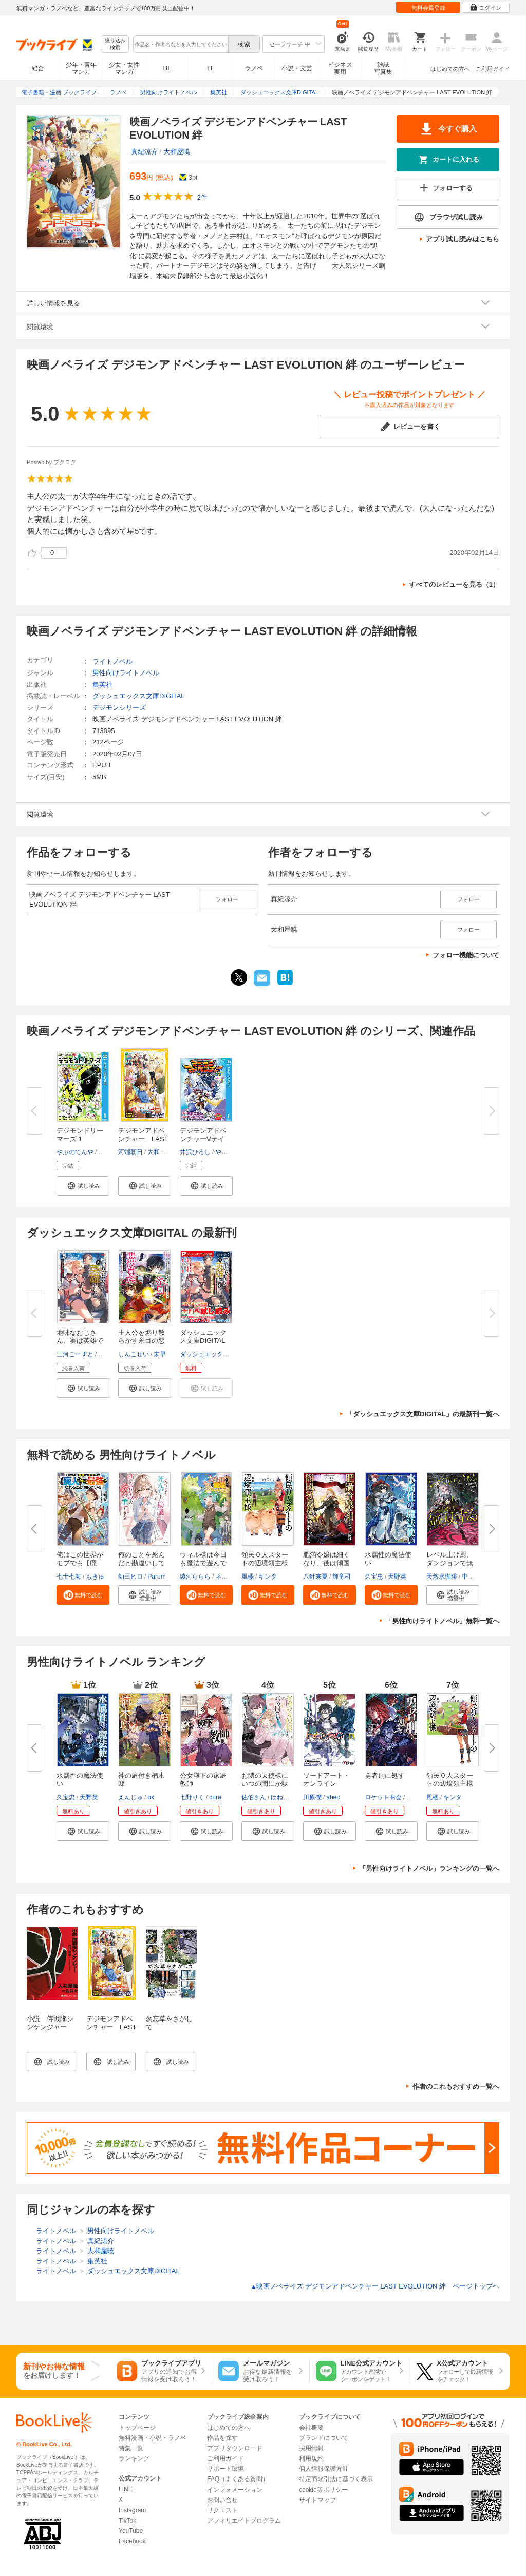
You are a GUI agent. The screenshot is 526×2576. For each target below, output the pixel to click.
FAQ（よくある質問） (238, 2479)
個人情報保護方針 (323, 2468)
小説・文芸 (296, 68)
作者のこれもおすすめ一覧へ (455, 2086)
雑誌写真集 (383, 68)
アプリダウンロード (234, 2448)
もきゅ (95, 1576)
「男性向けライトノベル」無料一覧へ (442, 1621)
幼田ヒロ (130, 1576)
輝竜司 (341, 1576)
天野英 (397, 1576)
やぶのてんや (75, 1152)
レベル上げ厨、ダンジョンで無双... (449, 1563)
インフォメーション (234, 2489)
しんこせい (133, 1354)
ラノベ (254, 68)
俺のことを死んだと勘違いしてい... (141, 1563)
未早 (160, 1354)
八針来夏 (315, 1576)
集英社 (102, 684)
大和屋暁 (176, 152)
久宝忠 (374, 1576)
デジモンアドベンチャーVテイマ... (203, 1139)
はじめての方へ (450, 69)
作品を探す (222, 2438)
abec (333, 1797)
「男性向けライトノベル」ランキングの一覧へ (429, 1868)
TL (210, 68)
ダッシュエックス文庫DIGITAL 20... (203, 1341)
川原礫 (312, 1797)
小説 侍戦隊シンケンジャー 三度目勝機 (50, 2027)
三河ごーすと (75, 1354)
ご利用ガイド (493, 69)
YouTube (131, 2530)
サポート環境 (225, 2468)
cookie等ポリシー (323, 2489)
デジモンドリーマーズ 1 (80, 1135)
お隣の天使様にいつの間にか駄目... (264, 1784)
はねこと (283, 1797)
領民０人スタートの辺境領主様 (264, 1559)
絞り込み (115, 44)
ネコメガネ (230, 1576)
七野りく (192, 1797)
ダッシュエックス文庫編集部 (220, 1354)
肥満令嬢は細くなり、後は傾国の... (326, 1563)
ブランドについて (323, 2438)
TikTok (127, 2520)
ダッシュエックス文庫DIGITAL (138, 696)
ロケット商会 (383, 1797)
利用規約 (311, 2458)
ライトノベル (112, 661)
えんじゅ (130, 1797)
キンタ (267, 1576)
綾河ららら (195, 1576)
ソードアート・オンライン (326, 1779)
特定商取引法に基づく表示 (336, 2479)
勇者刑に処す (385, 1775)
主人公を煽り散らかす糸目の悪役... (141, 1341)
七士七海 (69, 1576)
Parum (156, 1576)
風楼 (247, 1576)
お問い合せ (222, 2500)
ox (150, 1797)
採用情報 (311, 2448)
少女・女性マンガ (124, 68)
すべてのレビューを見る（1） (454, 584)
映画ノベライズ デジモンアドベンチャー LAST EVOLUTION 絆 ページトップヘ (375, 2286)
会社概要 (311, 2427)
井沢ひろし (195, 1152)
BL (167, 68)
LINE (126, 2489)
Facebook (132, 2541)
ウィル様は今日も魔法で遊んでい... (203, 1563)
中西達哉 (474, 1576)
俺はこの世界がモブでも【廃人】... (80, 1563)
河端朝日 (130, 1152)
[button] (83, 1186)
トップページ (137, 2427)
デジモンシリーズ (119, 708)
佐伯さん (253, 1797)
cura (215, 1797)
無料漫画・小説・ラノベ (152, 2438)
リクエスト (222, 2510)
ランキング (134, 2458)
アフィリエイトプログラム (244, 2520)
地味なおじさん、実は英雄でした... (80, 1341)
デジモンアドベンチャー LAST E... (143, 1139)
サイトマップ (317, 2500)
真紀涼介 (144, 152)
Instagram (132, 2510)
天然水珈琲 (441, 1576)
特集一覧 (131, 2448)
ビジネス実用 (340, 68)
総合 (38, 68)
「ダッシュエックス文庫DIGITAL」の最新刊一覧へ (422, 1414)
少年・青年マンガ (81, 68)
